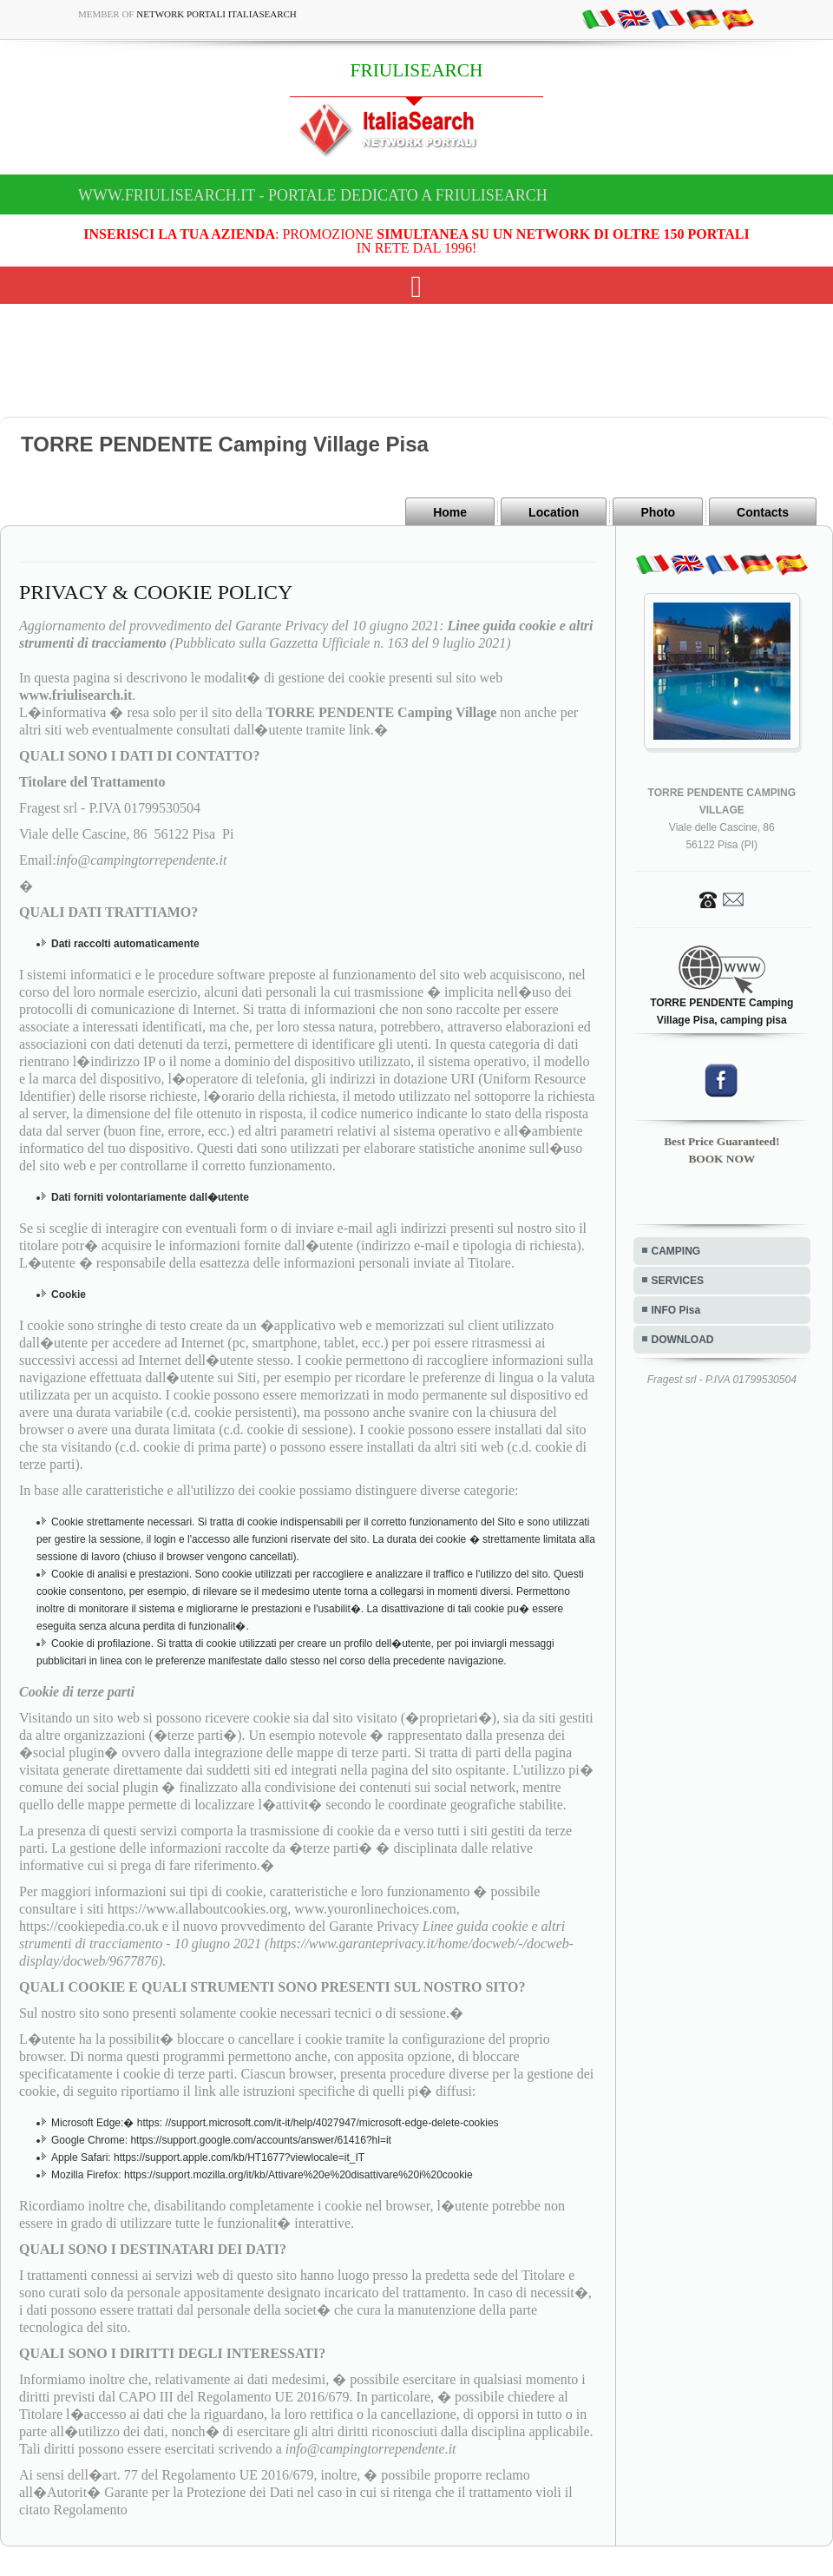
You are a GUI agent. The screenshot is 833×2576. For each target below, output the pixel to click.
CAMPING (676, 1251)
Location (553, 512)
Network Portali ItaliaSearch (216, 14)
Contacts (763, 512)
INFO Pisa (676, 1310)
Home (450, 512)
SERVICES (678, 1281)
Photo (657, 512)
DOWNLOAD (683, 1340)
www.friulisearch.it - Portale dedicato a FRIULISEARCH (313, 195)
